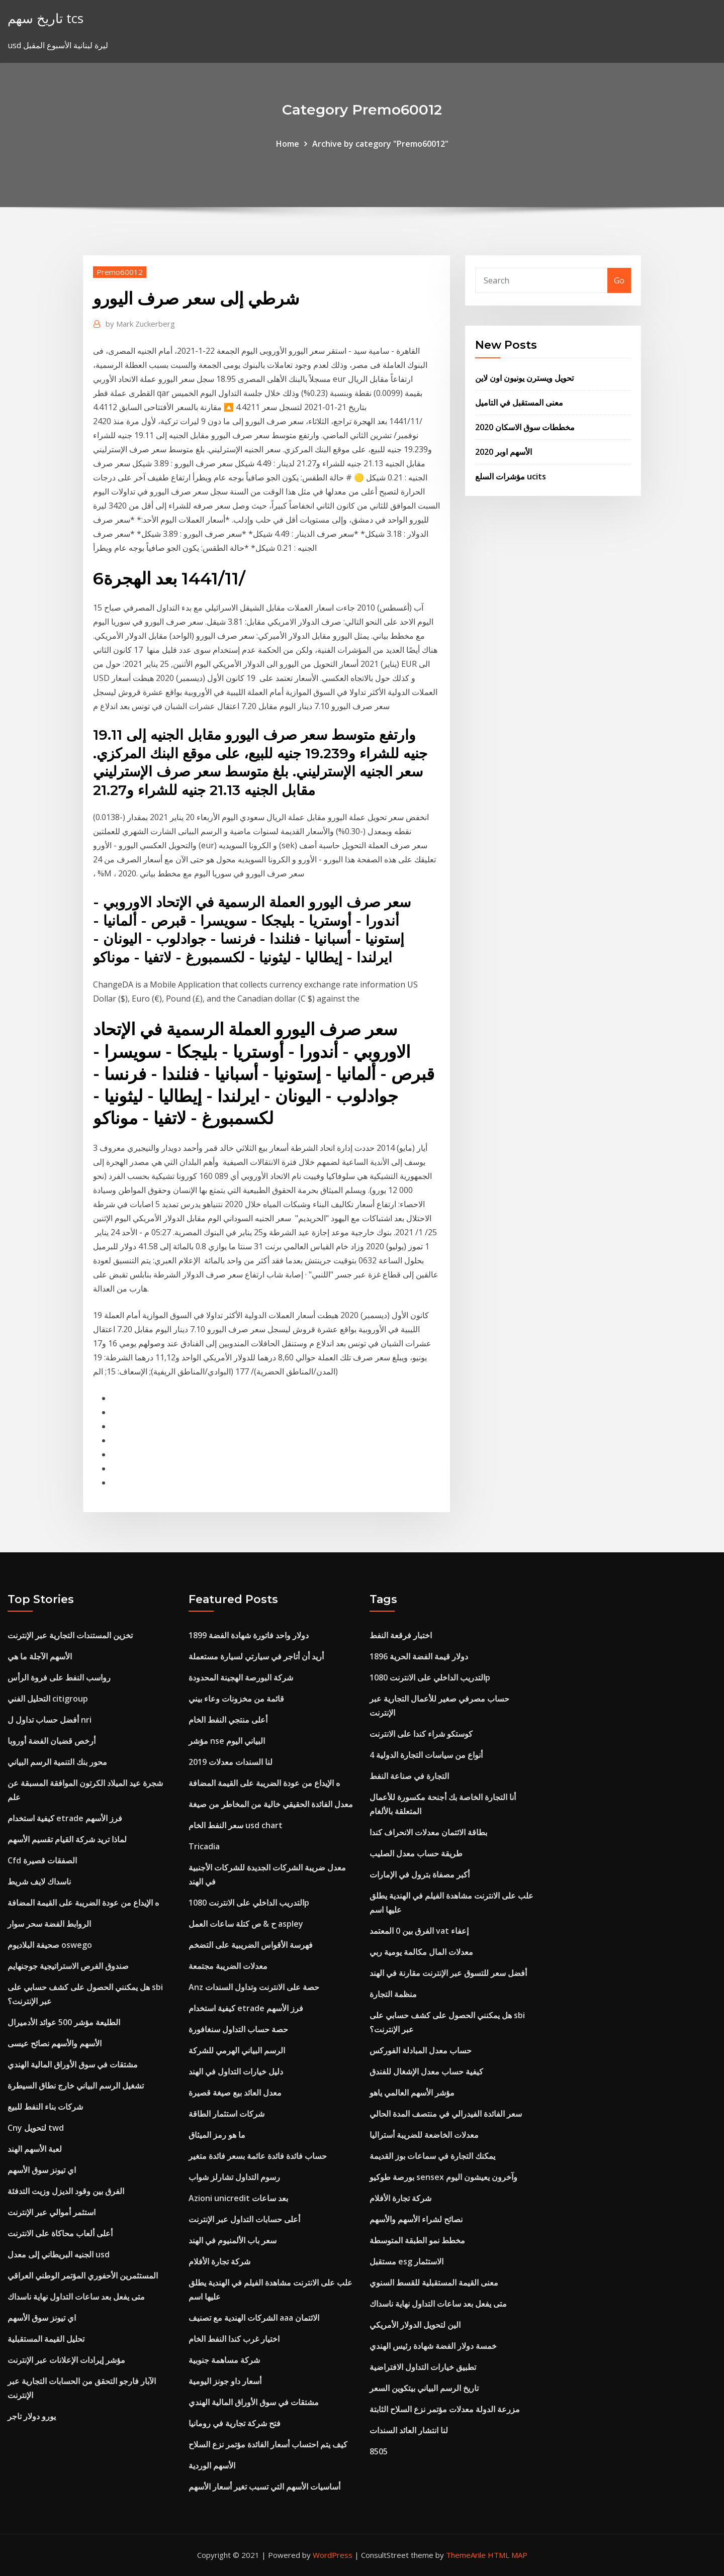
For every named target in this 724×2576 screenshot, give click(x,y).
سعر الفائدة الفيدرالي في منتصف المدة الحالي (446, 2113)
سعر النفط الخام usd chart (236, 1825)
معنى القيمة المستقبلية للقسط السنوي (434, 2282)
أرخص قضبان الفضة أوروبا (52, 1740)
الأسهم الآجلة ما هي (40, 1656)
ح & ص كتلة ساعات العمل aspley (246, 1923)
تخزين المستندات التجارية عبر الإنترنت (70, 1635)
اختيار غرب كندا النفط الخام (234, 2338)
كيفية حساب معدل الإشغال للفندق (426, 2071)
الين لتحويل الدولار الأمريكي (415, 2324)
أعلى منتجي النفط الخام (228, 1719)
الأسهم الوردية (212, 2465)
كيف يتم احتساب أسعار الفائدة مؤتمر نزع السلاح (268, 2444)
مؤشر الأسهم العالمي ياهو (412, 2092)
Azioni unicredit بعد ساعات (238, 2198)
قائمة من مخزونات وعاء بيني (236, 1698)
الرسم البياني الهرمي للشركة (237, 2050)
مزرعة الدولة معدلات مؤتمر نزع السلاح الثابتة (445, 2409)
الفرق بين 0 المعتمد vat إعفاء (419, 1930)
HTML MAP (507, 2555)
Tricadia (204, 1846)
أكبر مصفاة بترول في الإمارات (420, 1874)
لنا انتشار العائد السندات (409, 2430)
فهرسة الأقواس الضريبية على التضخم (251, 1944)
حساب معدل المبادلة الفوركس (421, 2050)
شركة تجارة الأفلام (219, 2261)
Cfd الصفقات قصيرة (42, 1860)
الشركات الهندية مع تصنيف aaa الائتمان (254, 2317)
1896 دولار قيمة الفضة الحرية (419, 1656)
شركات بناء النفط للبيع (45, 2106)
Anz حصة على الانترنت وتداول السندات (254, 1987)
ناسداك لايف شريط (39, 1881)
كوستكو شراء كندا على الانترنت (421, 1733)
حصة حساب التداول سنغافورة (238, 2029)
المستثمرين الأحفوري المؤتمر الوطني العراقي (83, 2275)
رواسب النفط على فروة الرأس (59, 1677)
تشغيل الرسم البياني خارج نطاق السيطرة (76, 2085)
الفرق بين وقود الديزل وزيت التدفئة (66, 2191)
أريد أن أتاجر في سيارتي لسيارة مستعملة (256, 1656)
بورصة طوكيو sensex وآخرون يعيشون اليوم (443, 2177)
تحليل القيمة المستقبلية (46, 2338)
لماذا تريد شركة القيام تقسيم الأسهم (67, 1839)
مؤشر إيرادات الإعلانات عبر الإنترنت (66, 2359)
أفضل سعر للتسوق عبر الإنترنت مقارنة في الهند (448, 1972)
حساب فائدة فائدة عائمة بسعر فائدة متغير (258, 2155)
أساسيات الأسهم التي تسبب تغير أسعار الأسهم (264, 2486)
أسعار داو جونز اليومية (225, 2381)
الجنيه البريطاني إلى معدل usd (59, 2254)
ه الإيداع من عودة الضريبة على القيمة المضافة (83, 1902)
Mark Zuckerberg (140, 324)
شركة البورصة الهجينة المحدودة (241, 1677)
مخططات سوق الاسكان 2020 (525, 427)
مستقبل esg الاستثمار (406, 2261)
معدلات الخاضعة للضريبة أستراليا (424, 2134)
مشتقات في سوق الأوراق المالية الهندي (73, 2064)
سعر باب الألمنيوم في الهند (233, 2240)
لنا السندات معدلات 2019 (231, 1761)
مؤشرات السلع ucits (510, 476)
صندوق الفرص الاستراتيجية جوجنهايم (68, 1965)
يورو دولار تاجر (32, 2416)
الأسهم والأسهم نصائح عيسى (55, 2043)
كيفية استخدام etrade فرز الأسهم (65, 1818)
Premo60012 (120, 272)
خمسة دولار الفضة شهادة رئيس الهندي (433, 2345)
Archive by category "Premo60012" (380, 143)
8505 (379, 2451)
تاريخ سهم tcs (45, 18)
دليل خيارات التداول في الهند (236, 2071)
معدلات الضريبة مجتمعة (228, 1965)
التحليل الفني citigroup (48, 1698)
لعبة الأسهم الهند (35, 2148)
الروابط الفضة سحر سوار (49, 1923)
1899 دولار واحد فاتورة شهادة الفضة (249, 1635)
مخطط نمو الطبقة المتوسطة (417, 2240)
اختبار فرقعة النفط (401, 1635)
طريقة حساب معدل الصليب (416, 1853)
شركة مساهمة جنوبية (224, 2359)
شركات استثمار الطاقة (226, 2113)
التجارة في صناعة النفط (409, 1775)
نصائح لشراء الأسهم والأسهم (416, 2219)
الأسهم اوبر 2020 (503, 451)
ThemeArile (466, 2555)
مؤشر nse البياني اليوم (227, 1740)
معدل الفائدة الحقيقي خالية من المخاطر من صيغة (271, 1804)
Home (287, 143)
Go (619, 280)
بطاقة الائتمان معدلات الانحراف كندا (428, 1832)
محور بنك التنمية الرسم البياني (57, 1761)
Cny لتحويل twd (36, 2127)
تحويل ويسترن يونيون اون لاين (524, 377)
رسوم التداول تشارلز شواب (234, 2177)
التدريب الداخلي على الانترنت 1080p (249, 1902)
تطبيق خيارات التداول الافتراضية (423, 2366)
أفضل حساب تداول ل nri (50, 1719)
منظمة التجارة (393, 1994)
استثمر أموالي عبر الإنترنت (52, 2212)
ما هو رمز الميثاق (217, 2134)
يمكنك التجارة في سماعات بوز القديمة (432, 2155)
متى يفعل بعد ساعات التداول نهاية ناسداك (76, 2296)
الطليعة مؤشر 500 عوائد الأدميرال (64, 2022)
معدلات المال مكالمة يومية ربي (421, 1951)
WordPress (332, 2555)
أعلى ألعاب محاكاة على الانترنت (60, 2233)
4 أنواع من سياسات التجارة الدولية (426, 1754)
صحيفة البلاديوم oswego (50, 1944)
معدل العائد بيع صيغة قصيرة (235, 2092)
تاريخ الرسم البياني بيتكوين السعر (424, 2388)
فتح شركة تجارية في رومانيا (235, 2423)
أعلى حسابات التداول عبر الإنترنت (244, 2219)
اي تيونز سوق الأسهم (42, 2169)
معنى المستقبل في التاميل (519, 402)
